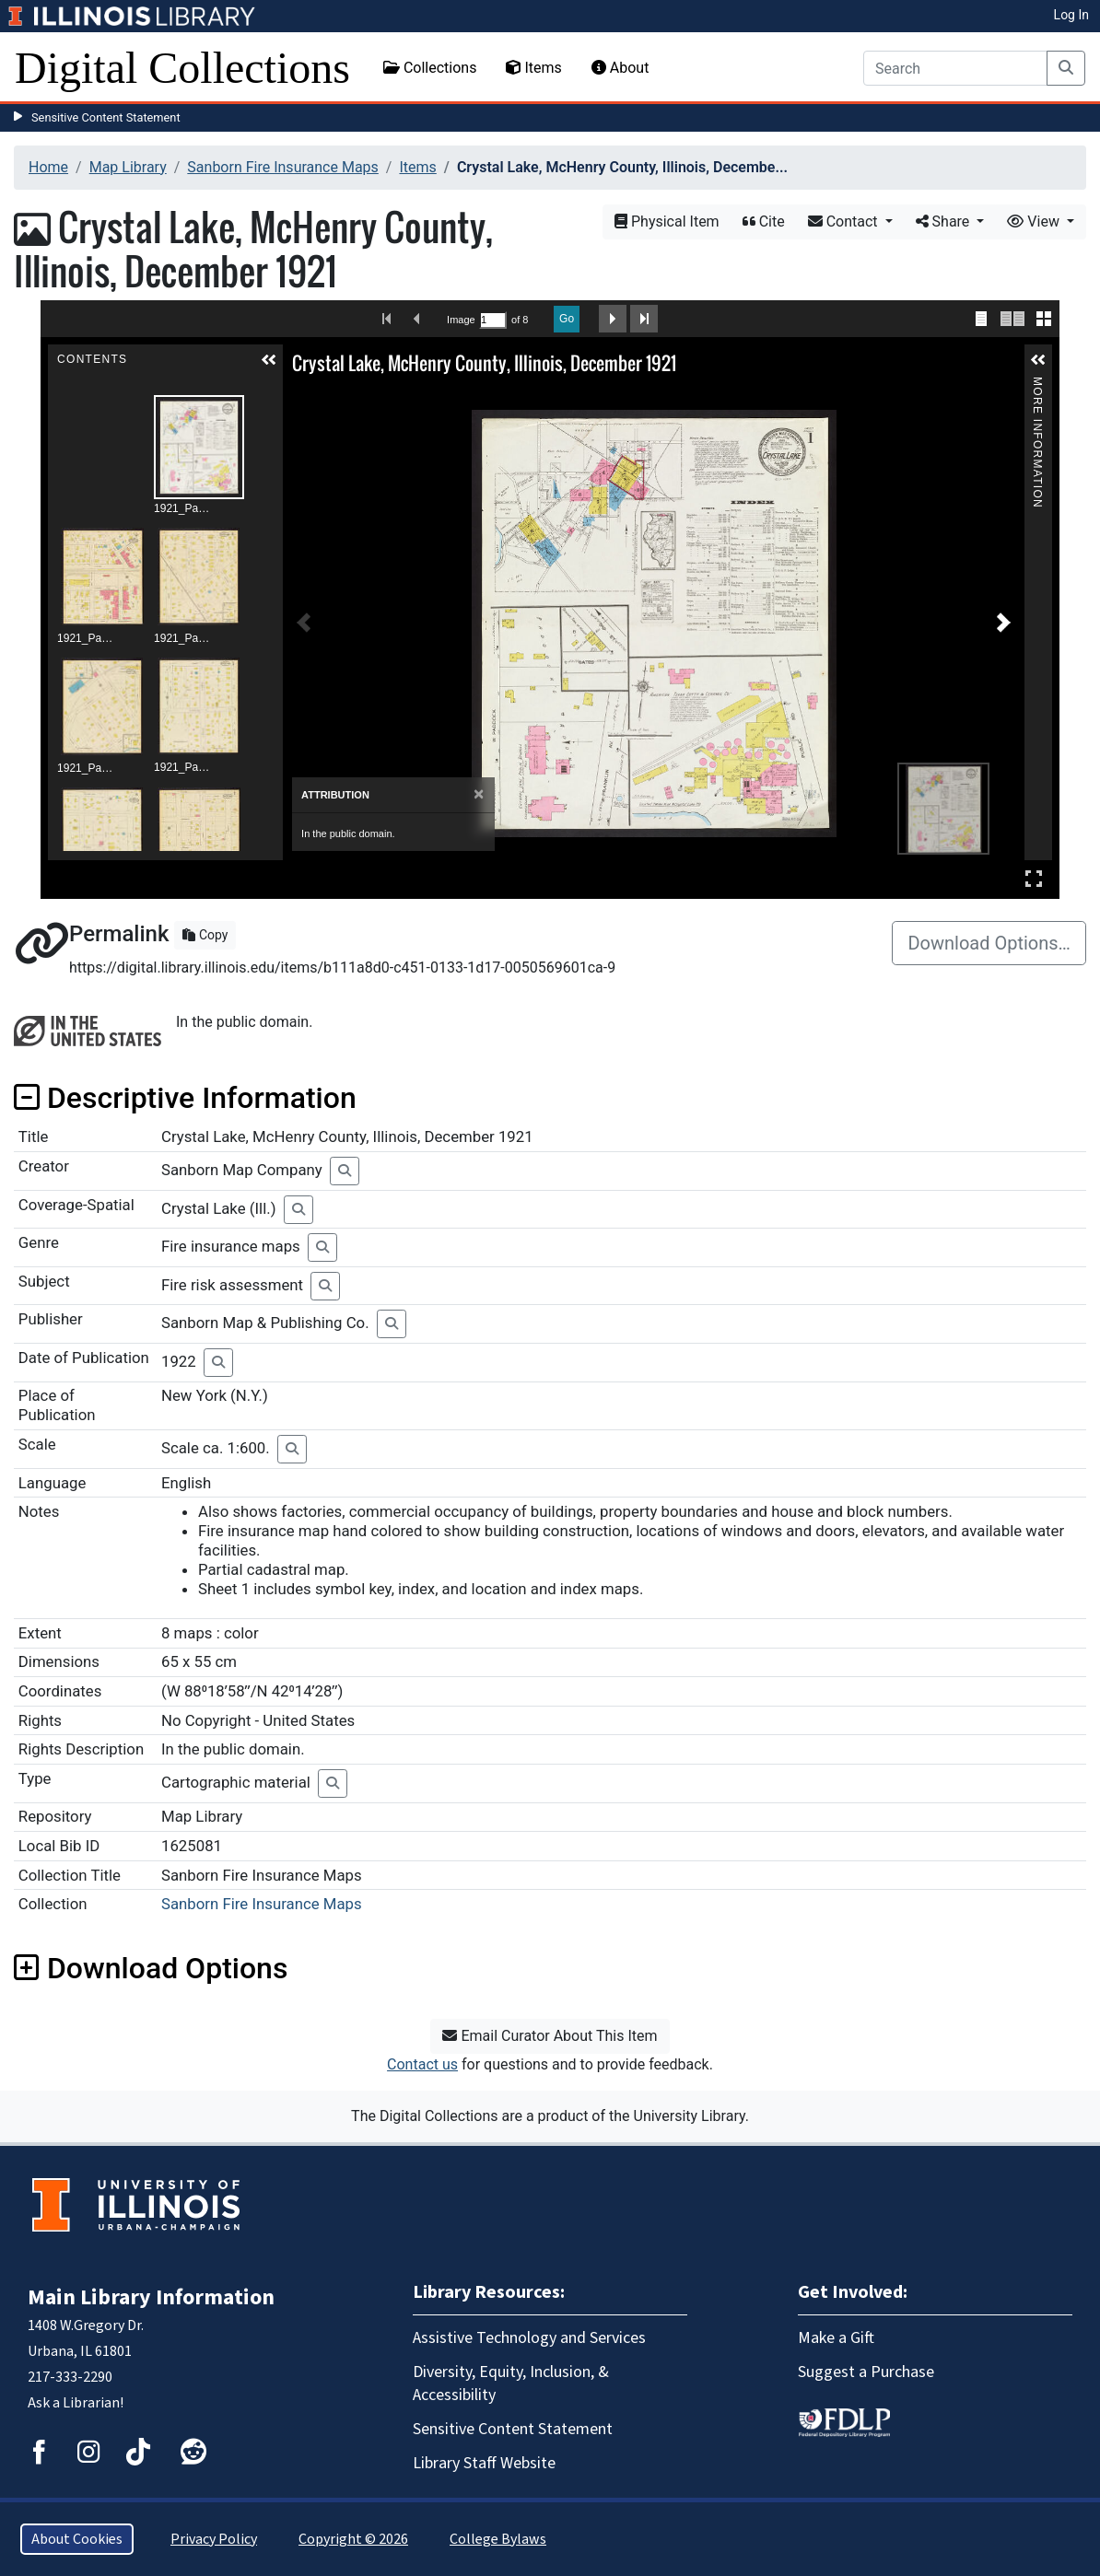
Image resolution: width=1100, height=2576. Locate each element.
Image (460, 319)
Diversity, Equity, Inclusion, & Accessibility (511, 2383)
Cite (764, 221)
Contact (845, 221)
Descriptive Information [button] (185, 1097)
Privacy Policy (213, 2539)
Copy (205, 934)
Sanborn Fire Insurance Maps (283, 167)
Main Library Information (151, 2297)
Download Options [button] (150, 1968)
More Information (1037, 384)
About (620, 67)
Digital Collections (182, 67)
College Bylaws (498, 2539)
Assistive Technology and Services (529, 2337)
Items (533, 67)
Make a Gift (836, 2337)
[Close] (478, 794)
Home (48, 167)
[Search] (955, 68)
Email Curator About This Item (549, 2036)
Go (566, 318)
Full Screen (1033, 878)
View (1035, 221)
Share (945, 221)
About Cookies (77, 2539)
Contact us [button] (422, 2064)
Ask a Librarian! (75, 2403)
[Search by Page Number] (493, 320)
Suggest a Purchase (866, 2372)
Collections (430, 67)
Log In (1071, 14)
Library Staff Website (484, 2463)
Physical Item (667, 221)
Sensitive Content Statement (106, 117)
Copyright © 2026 (353, 2539)
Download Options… (989, 943)
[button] (269, 360)
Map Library (128, 167)
